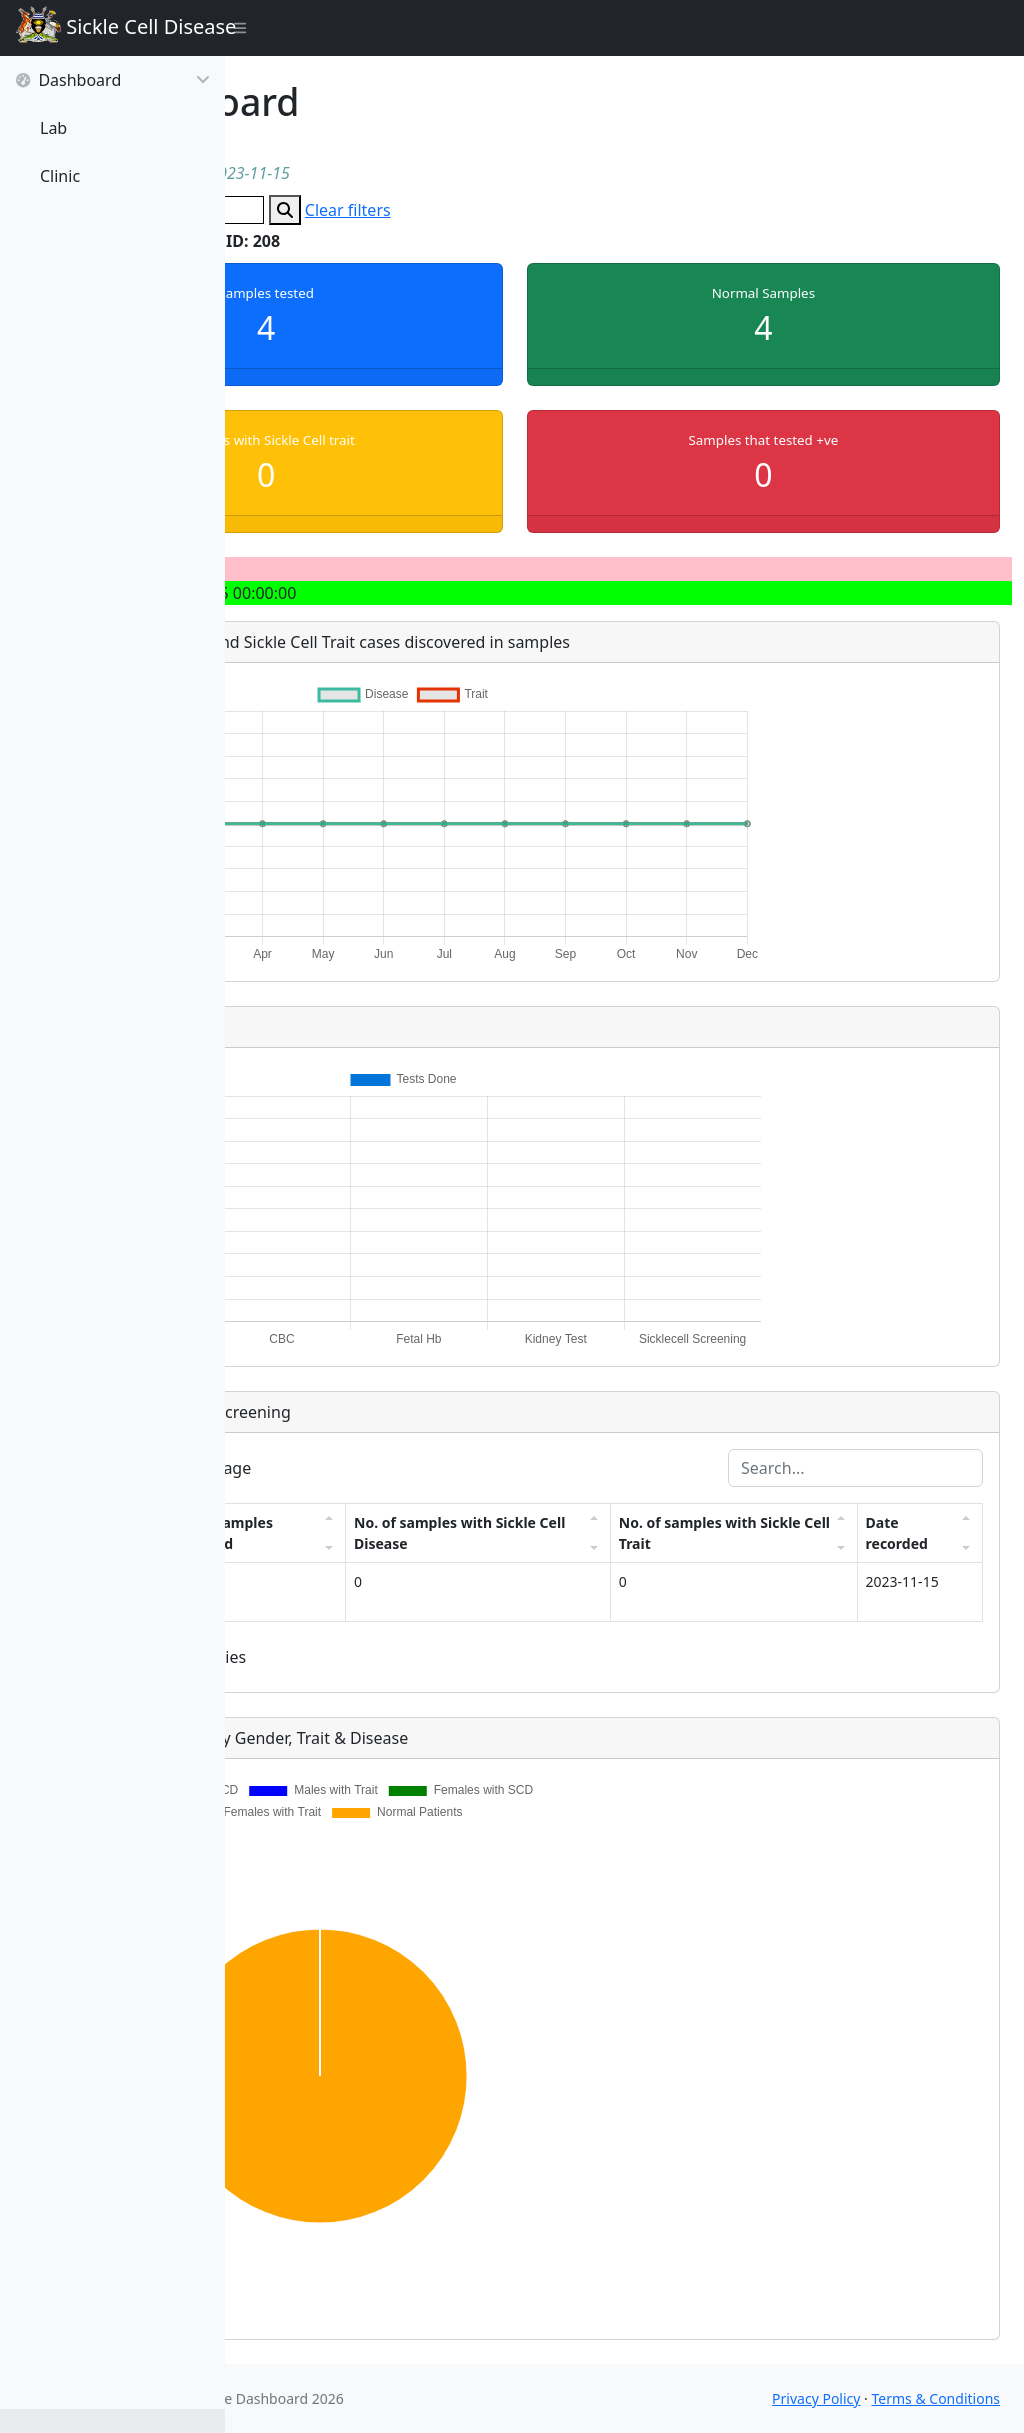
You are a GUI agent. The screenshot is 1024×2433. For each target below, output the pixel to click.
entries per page (368, 1468)
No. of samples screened (426, 1533)
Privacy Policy (816, 2398)
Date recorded (910, 1533)
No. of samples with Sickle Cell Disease (588, 1533)
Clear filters (567, 210)
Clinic (60, 176)
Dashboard (112, 80)
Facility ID (300, 1533)
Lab (53, 128)
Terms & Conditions (936, 2398)
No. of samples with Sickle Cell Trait (773, 1533)
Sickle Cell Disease (120, 28)
